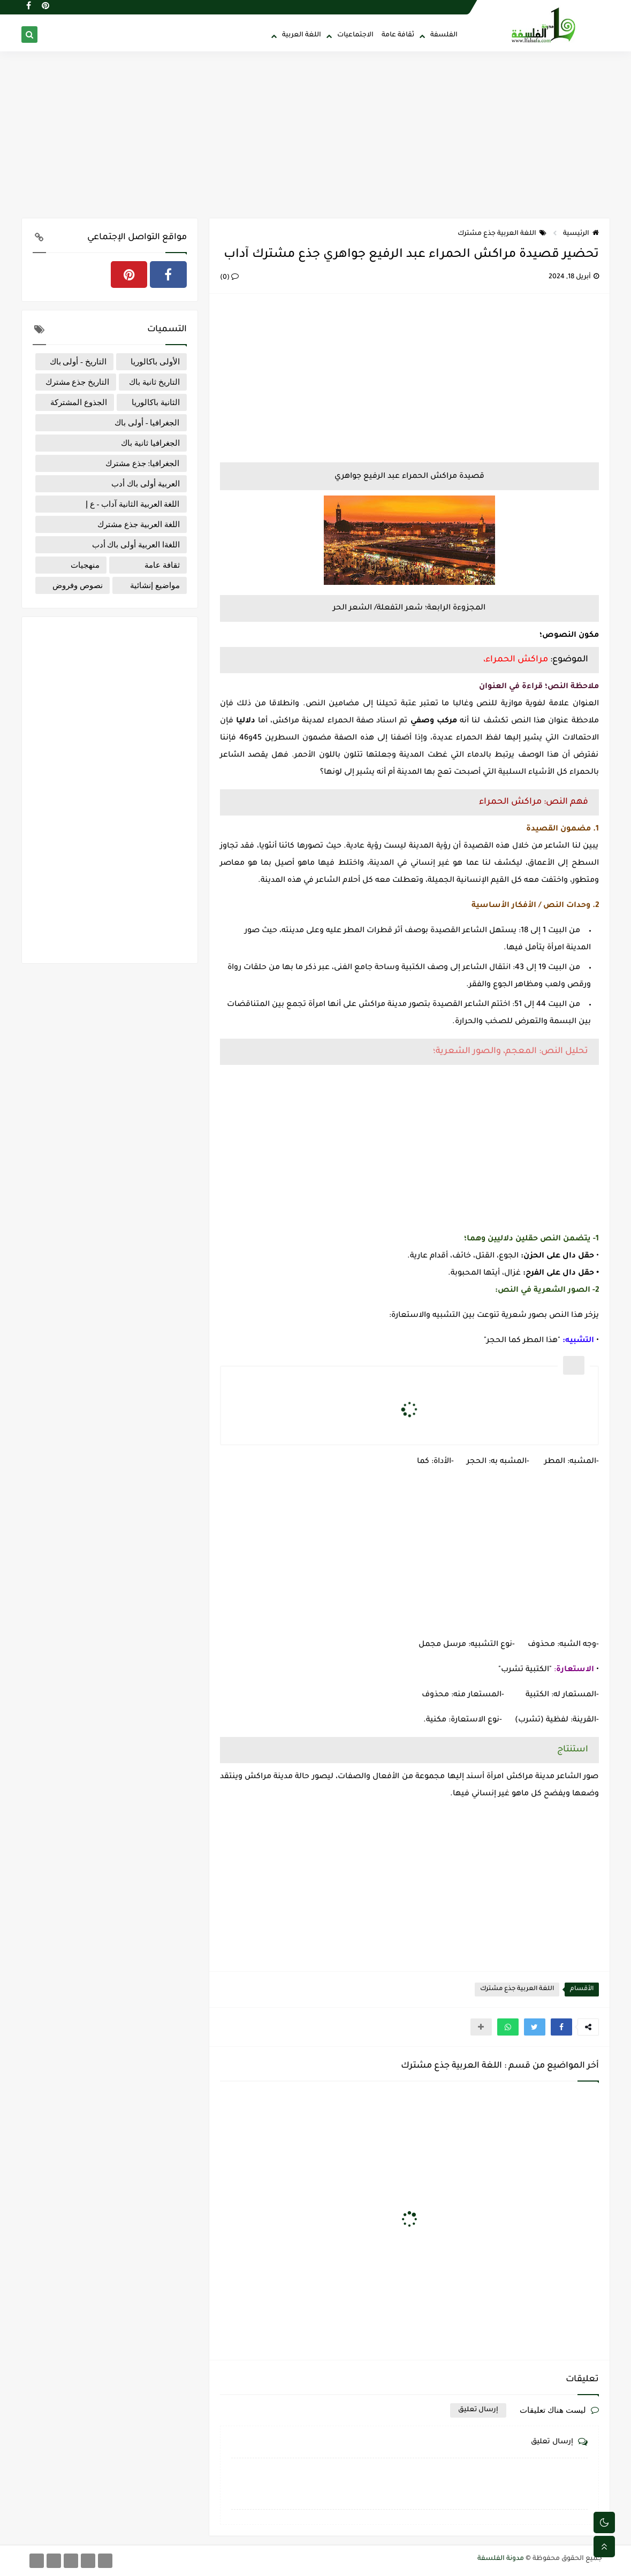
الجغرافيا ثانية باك (150, 443)
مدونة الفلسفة (500, 2559)
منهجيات (85, 565)
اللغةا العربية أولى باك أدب (136, 544)
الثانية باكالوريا (156, 402)
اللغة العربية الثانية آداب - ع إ (133, 504)
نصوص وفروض (77, 585)
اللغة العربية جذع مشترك (502, 234)
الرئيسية (581, 234)
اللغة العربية (301, 35)
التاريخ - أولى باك (78, 361)
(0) (229, 277)
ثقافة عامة (398, 35)
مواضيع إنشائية (155, 585)
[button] (561, 2027)
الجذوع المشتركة (78, 402)
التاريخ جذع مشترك (77, 382)
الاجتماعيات (355, 35)
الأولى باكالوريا (155, 361)
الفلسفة (444, 35)
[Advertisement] (315, 135)
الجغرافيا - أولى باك (147, 422)
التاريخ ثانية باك (154, 382)
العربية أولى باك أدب (145, 483)
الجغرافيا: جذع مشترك (142, 463)
